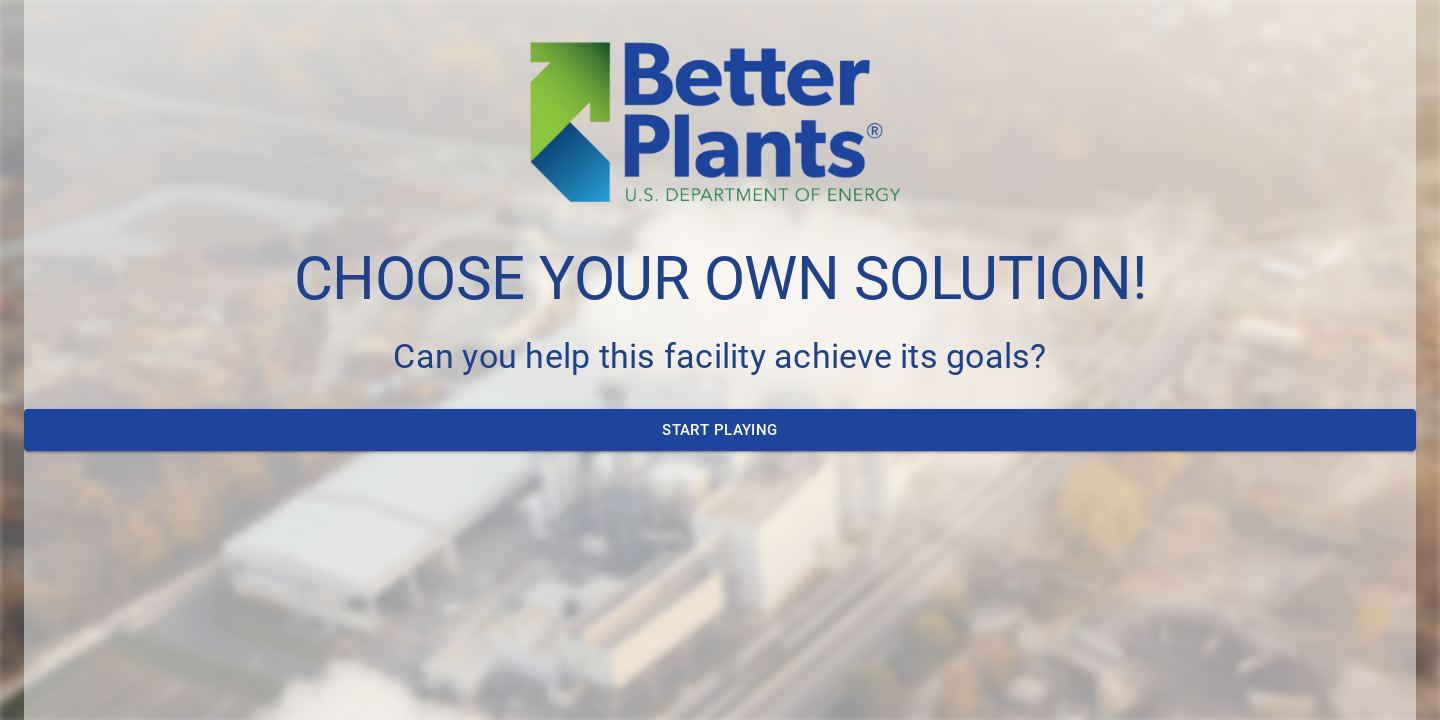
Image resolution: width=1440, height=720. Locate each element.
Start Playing (720, 430)
